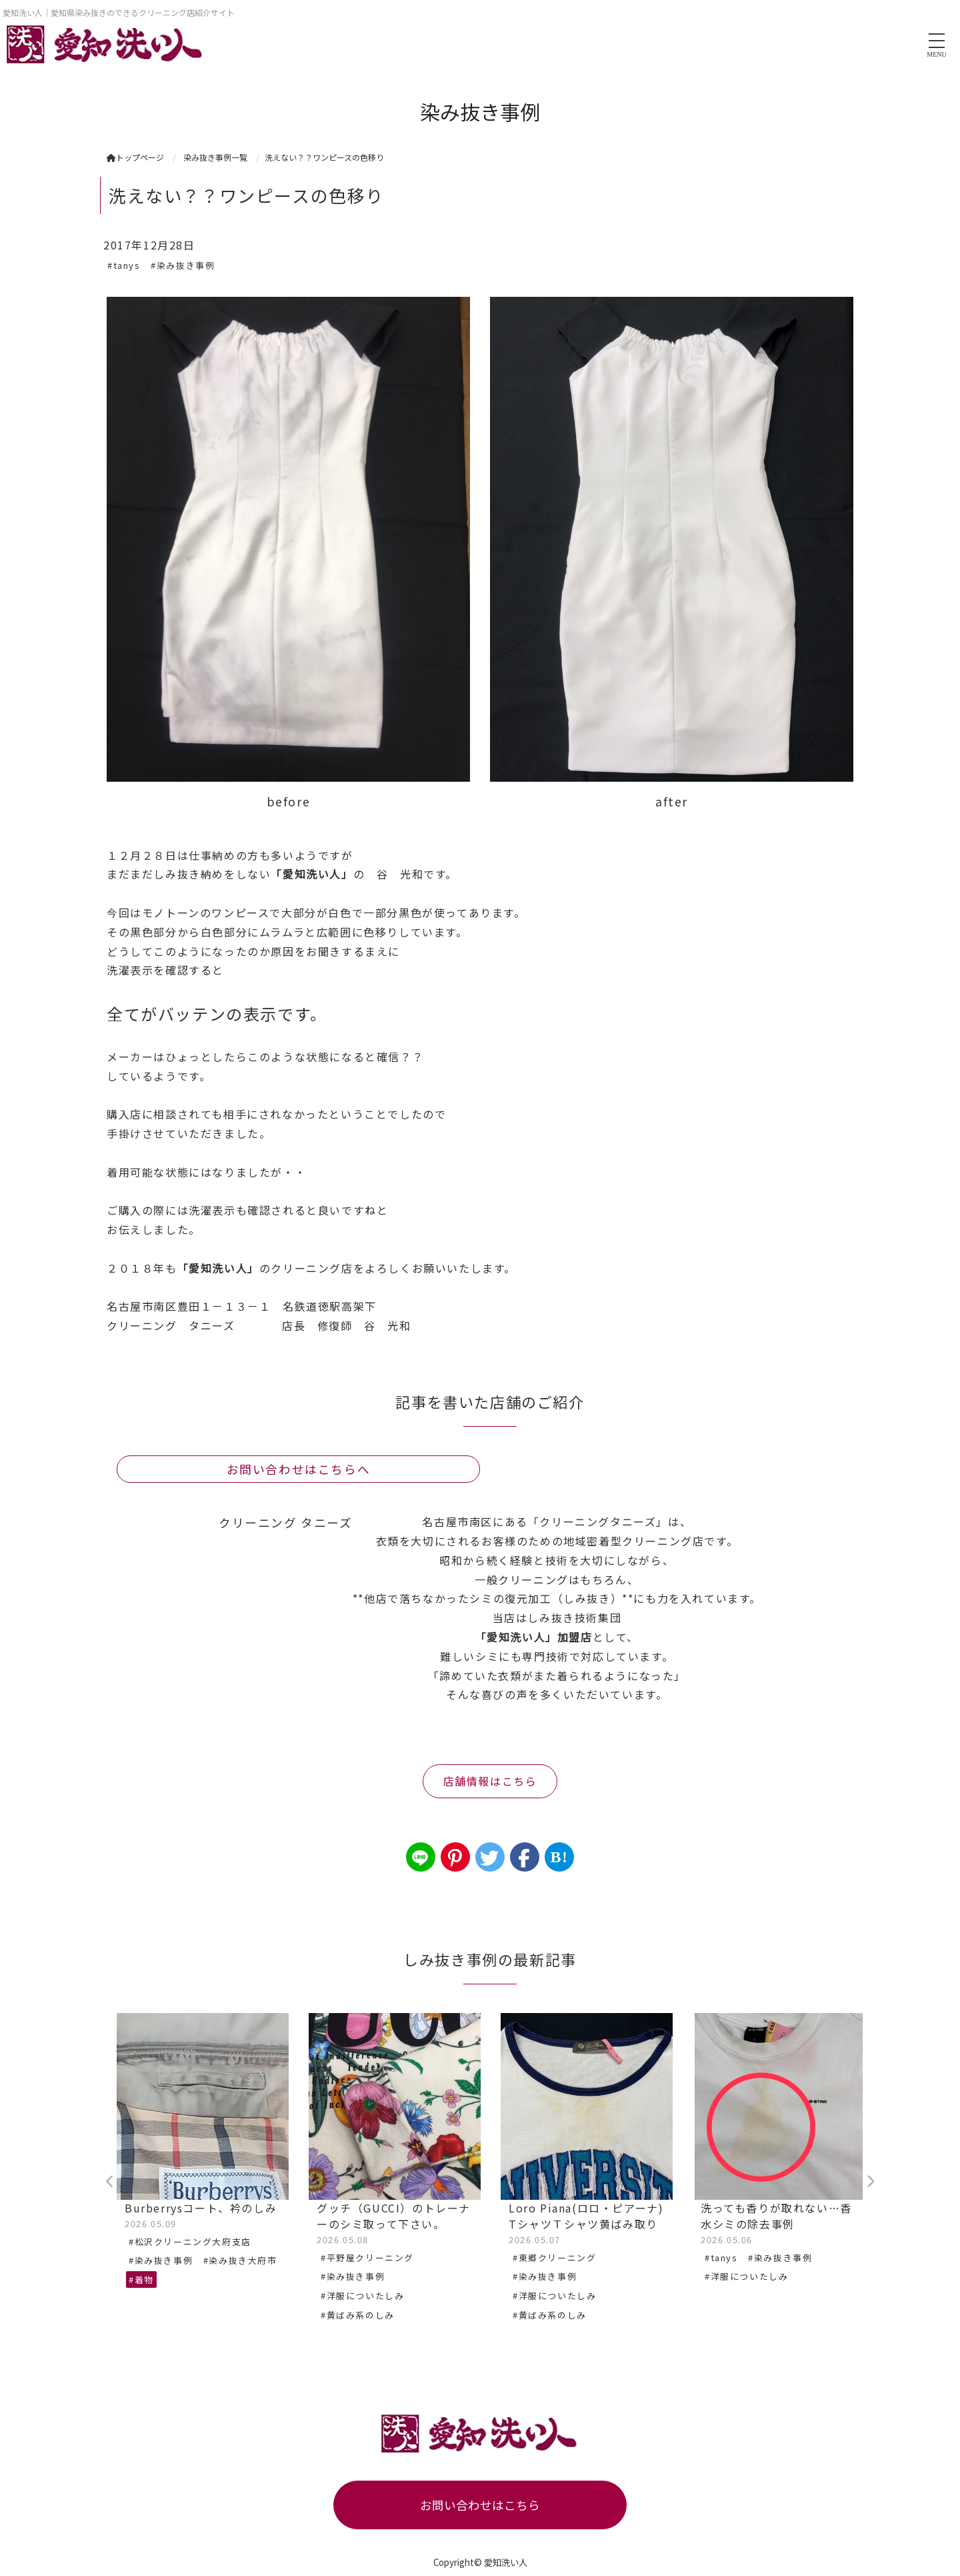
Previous (110, 2181)
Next (870, 2181)
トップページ (135, 157)
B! (559, 1857)
